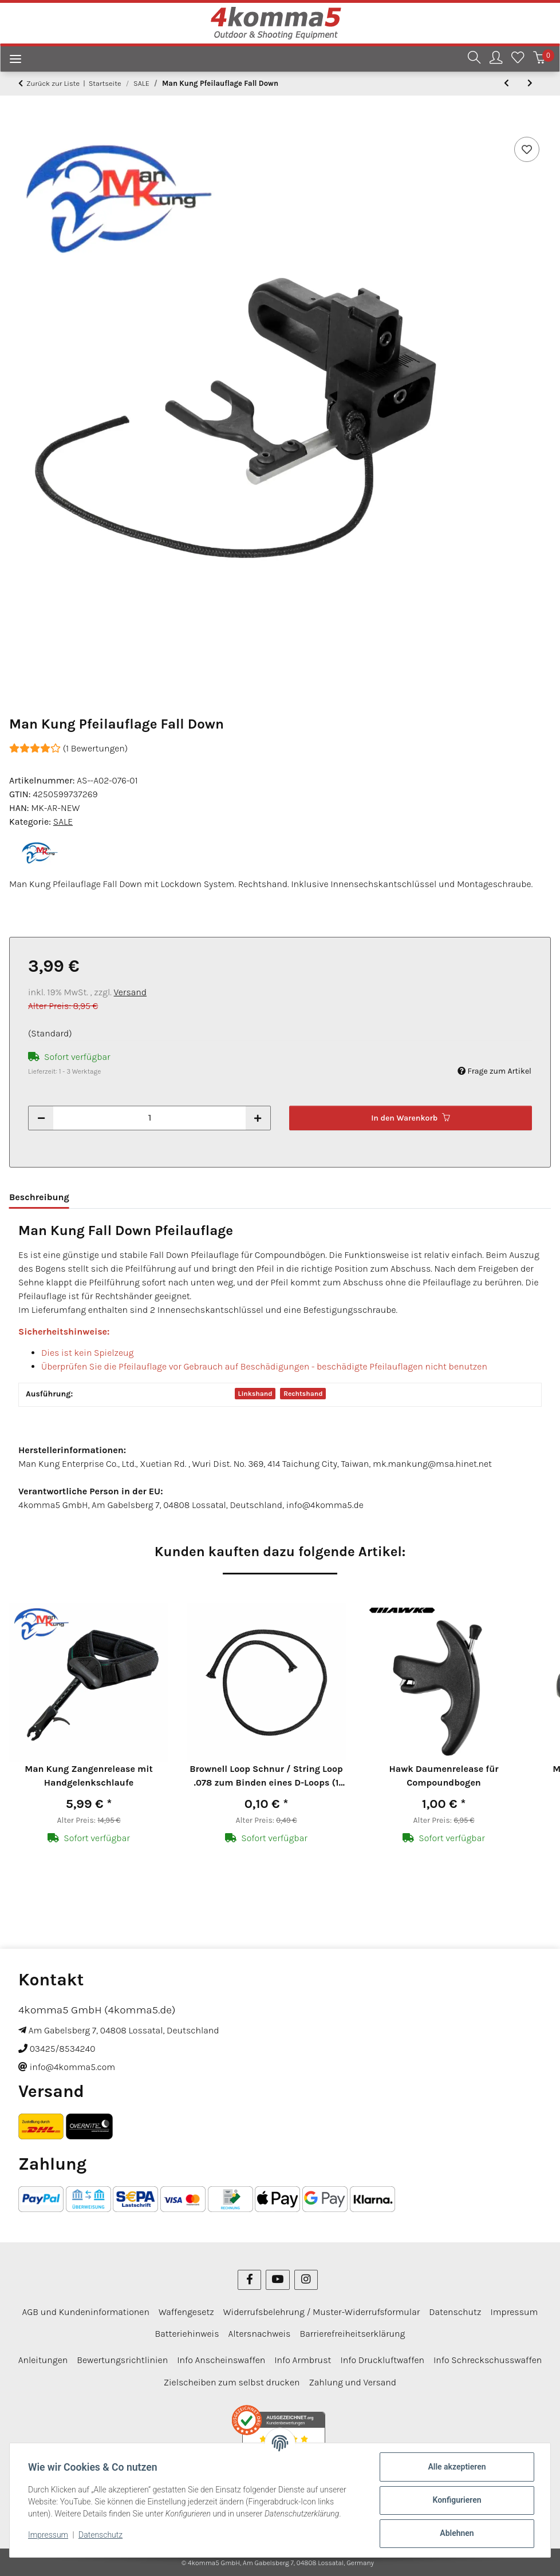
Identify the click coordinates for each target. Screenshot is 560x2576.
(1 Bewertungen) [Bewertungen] (68, 748)
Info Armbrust (302, 2360)
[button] (474, 59)
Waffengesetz (186, 2311)
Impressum (48, 2534)
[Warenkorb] (539, 59)
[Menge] (149, 1118)
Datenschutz (100, 2534)
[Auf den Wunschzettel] (526, 149)
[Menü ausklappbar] (11, 60)
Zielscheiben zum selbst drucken (232, 2382)
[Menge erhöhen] (257, 1118)
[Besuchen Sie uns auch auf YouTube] (277, 2280)
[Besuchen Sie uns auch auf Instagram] (306, 2280)
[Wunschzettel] (518, 59)
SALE (63, 821)
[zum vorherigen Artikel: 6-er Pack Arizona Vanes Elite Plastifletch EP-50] (506, 83)
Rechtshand (302, 1394)
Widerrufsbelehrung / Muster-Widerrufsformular (321, 2311)
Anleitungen (43, 2360)
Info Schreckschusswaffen (487, 2360)
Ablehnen (457, 2533)
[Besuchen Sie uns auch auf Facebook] (249, 2280)
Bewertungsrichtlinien (122, 2360)
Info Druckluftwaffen (382, 2360)
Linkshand (255, 1394)
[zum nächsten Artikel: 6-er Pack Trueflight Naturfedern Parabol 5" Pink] (530, 83)
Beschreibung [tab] (39, 1197)
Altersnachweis (259, 2333)
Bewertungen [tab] (116, 1197)
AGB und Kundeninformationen (85, 2311)
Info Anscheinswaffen (221, 2360)
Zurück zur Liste (53, 83)
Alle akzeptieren (457, 2466)
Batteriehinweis (187, 2333)
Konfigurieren (456, 2499)
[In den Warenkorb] (18, 121)
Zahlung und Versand (352, 2382)
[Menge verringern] (41, 1118)
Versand (130, 992)
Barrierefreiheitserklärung (352, 2333)
